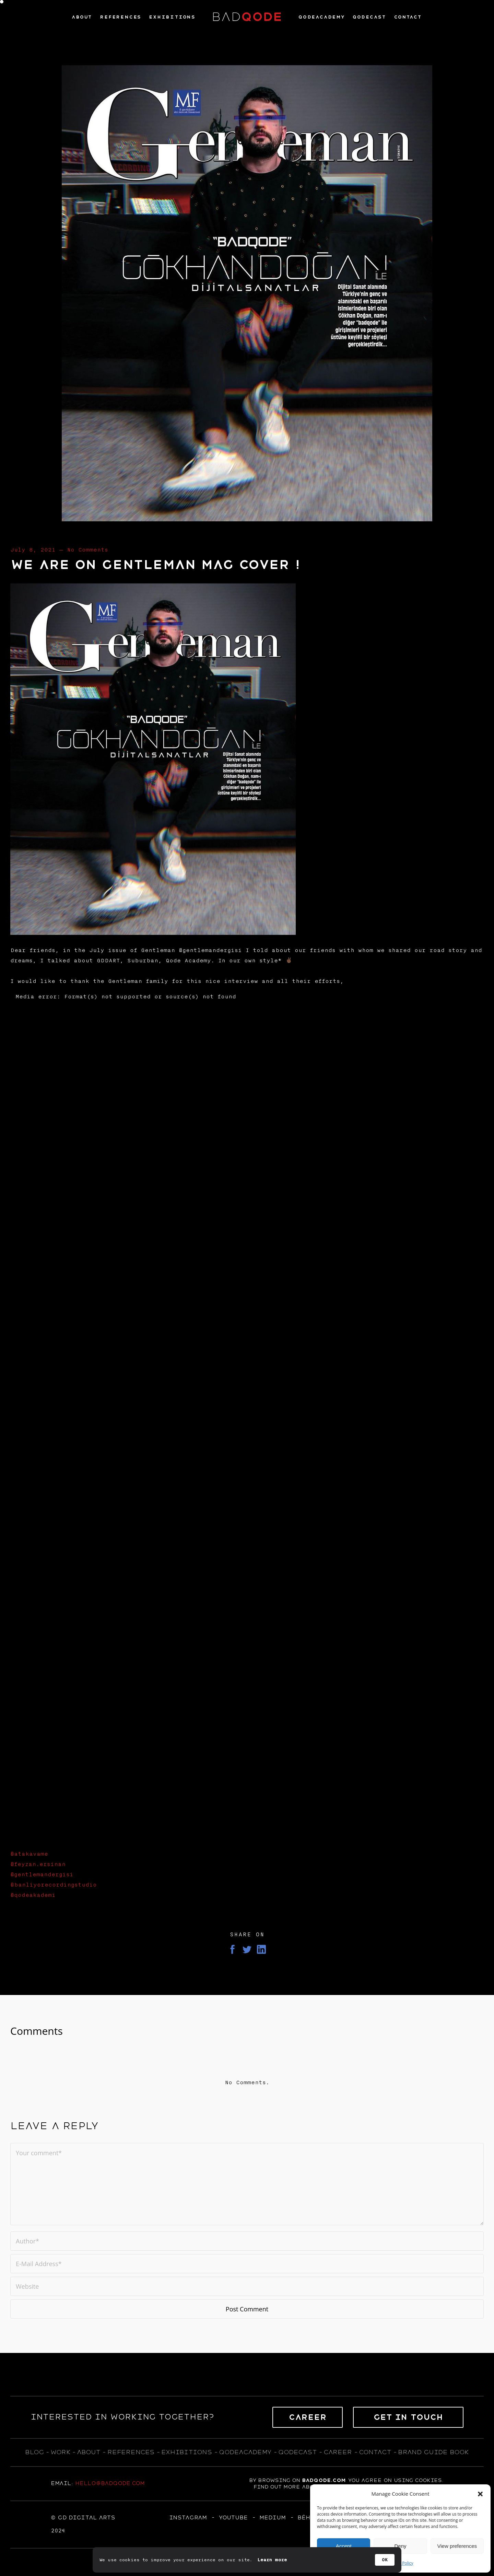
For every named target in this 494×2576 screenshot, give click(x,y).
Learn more (272, 2559)
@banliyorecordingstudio (53, 1885)
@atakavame (29, 1854)
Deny (400, 2546)
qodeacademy (245, 2452)
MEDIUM (272, 2518)
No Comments (87, 550)
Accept (344, 2546)
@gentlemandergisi (41, 1874)
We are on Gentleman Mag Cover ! (155, 564)
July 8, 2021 (33, 550)
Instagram (188, 2518)
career (338, 2452)
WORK (60, 2452)
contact (375, 2452)
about (88, 2452)
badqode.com (324, 2480)
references (130, 2452)
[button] (480, 2494)
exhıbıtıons (186, 2452)
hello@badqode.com (110, 2483)
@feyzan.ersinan (38, 1864)
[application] (247, 1417)
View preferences (457, 2546)
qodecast (298, 2452)
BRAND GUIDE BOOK (433, 2452)
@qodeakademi (33, 1895)
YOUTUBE (233, 2518)
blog (34, 2452)
